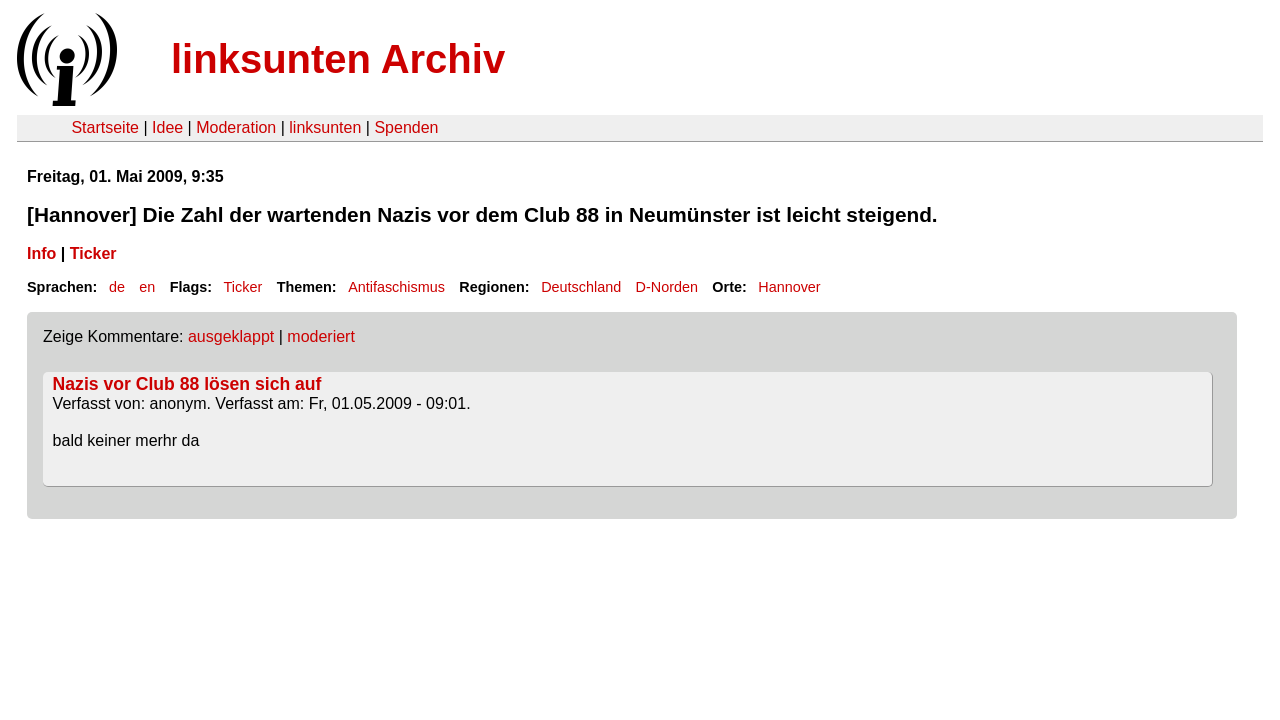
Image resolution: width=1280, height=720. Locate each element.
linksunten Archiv (338, 59)
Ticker (93, 253)
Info (41, 253)
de (117, 287)
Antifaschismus (396, 287)
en (147, 287)
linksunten (325, 127)
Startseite (105, 127)
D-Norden (667, 287)
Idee (167, 127)
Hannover (789, 287)
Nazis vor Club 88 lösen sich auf (187, 384)
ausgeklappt (231, 336)
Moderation (236, 127)
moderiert (321, 336)
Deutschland (581, 287)
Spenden (406, 127)
